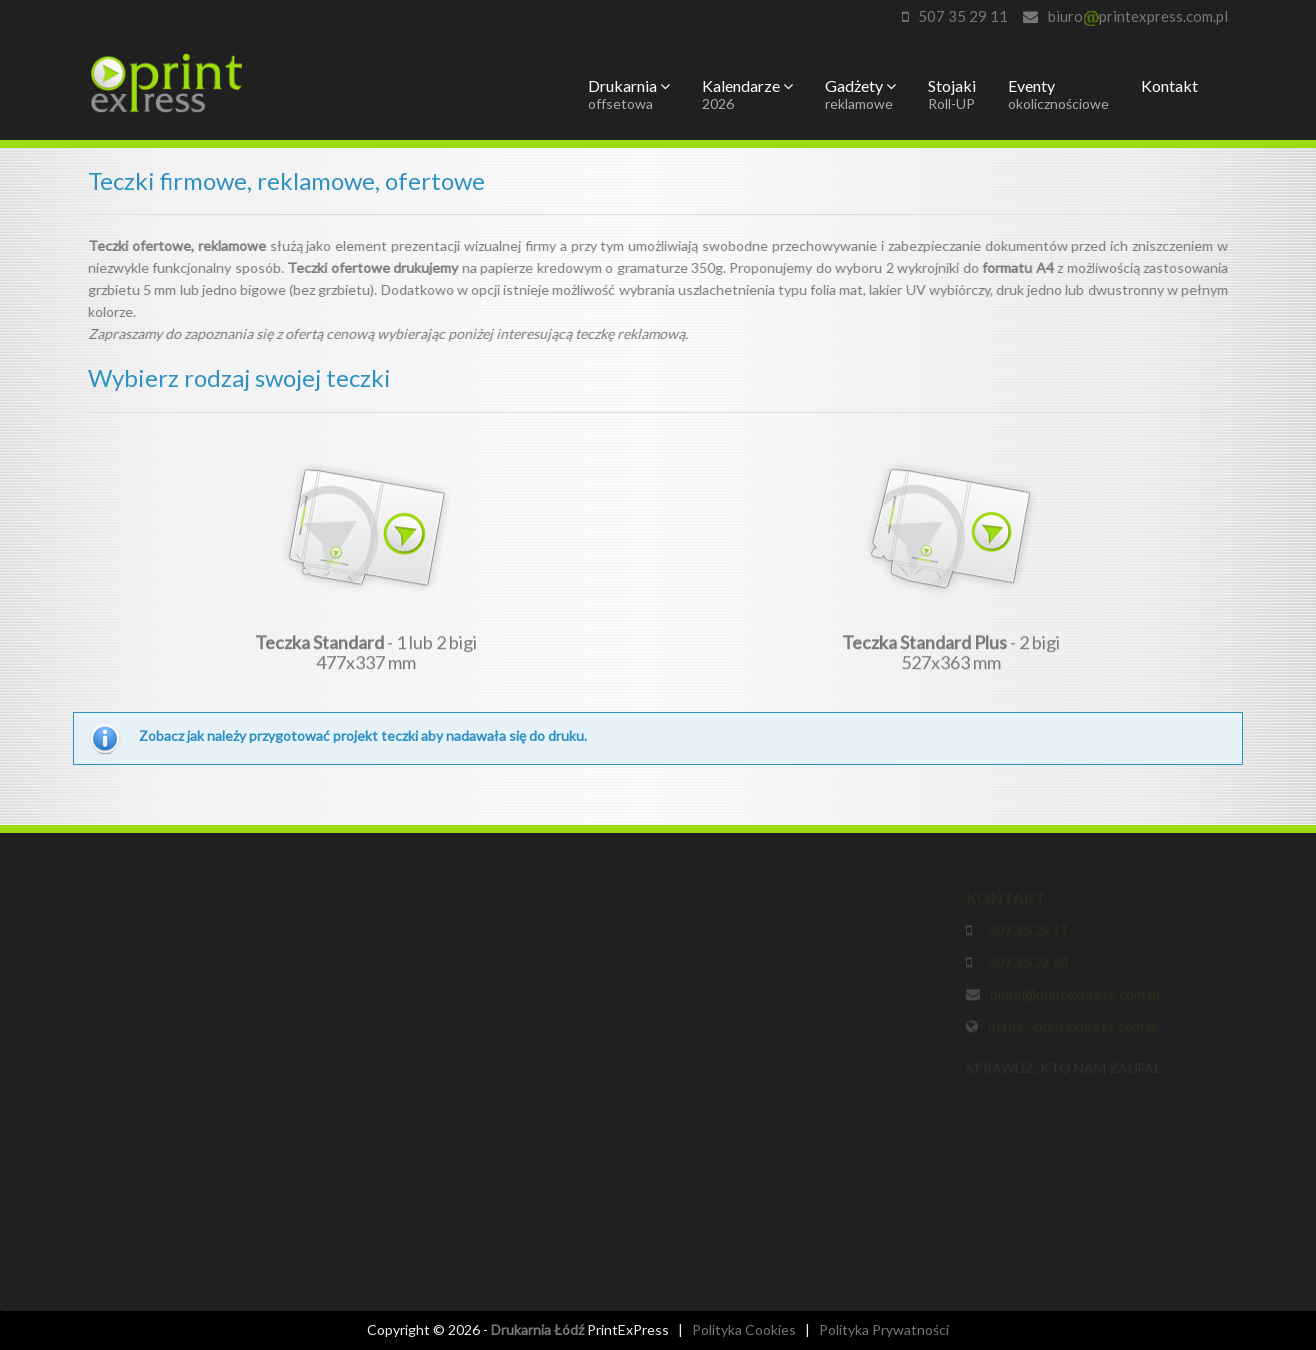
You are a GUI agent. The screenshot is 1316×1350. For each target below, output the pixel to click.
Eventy (1058, 94)
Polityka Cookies (744, 1329)
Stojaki (952, 94)
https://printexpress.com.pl (1073, 1028)
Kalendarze (747, 94)
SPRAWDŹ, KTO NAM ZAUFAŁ (1064, 1070)
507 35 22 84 (1025, 964)
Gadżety (860, 94)
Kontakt (1169, 85)
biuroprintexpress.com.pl (1138, 16)
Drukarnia (629, 94)
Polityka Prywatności (884, 1329)
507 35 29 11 (963, 16)
